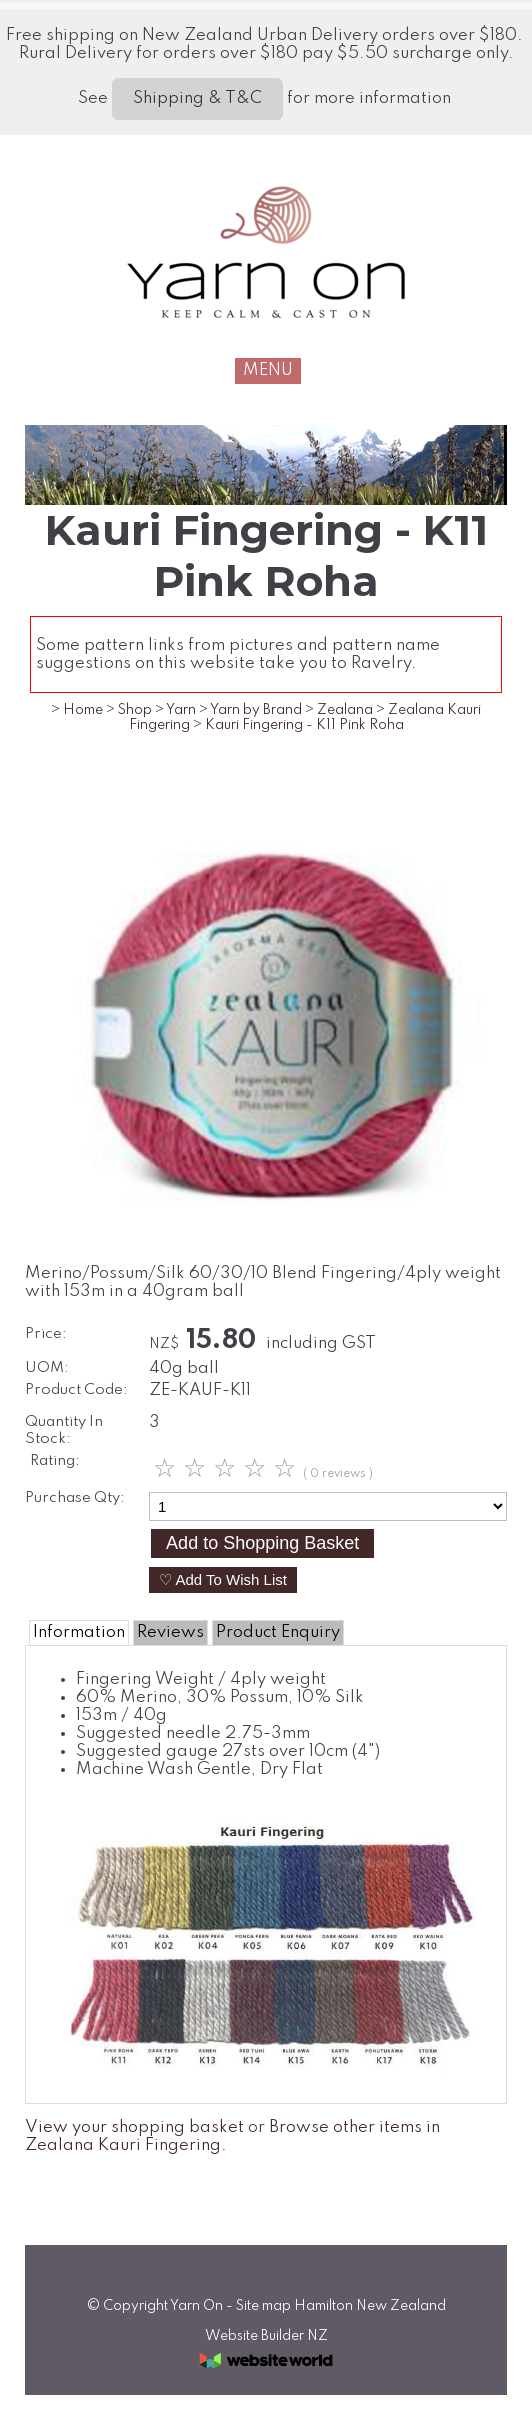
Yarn (181, 710)
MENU (268, 370)
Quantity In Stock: (64, 1430)
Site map (263, 2306)
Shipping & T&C (197, 98)
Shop (135, 710)
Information (79, 1632)
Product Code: (76, 1390)
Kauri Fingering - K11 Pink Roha (304, 725)
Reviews (170, 1632)
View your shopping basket (134, 2127)
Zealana (345, 710)
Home (83, 710)
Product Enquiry (278, 1632)
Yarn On (196, 2306)
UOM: (47, 1368)
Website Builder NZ (266, 2336)
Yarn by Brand (256, 710)
